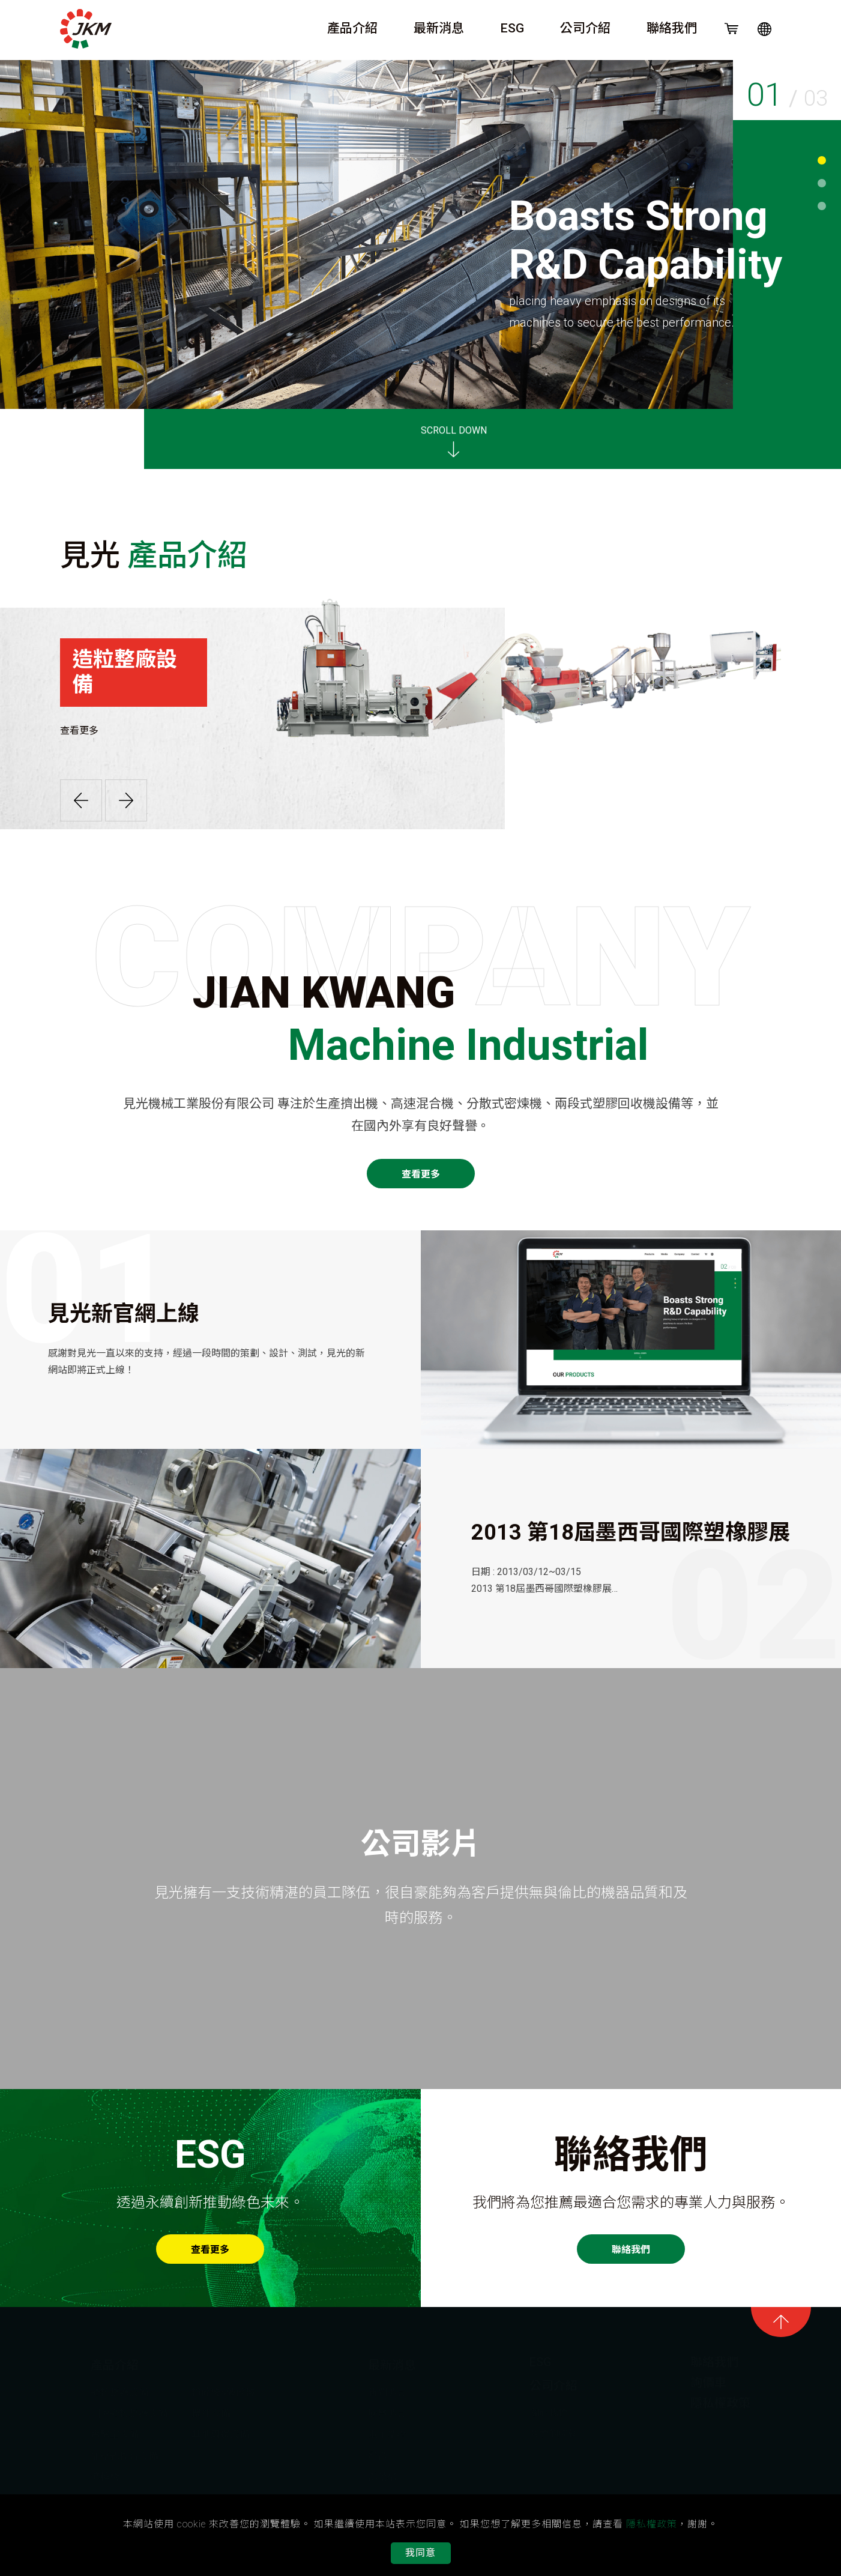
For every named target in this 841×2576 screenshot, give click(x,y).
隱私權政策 (720, 2399)
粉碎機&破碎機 (223, 2389)
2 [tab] (822, 183)
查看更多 (71, 730)
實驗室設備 (115, 2431)
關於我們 (548, 2409)
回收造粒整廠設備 (129, 2410)
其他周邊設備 (220, 2431)
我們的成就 (553, 2430)
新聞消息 (387, 2389)
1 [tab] (822, 160)
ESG (512, 28)
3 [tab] (822, 206)
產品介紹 (352, 28)
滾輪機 (105, 2473)
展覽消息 (387, 2410)
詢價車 (708, 2379)
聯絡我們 (672, 28)
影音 (377, 2452)
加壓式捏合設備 (124, 2452)
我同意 (420, 2553)
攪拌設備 (210, 2410)
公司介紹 (585, 28)
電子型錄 (387, 2431)
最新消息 (439, 28)
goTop (781, 2321)
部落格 (382, 2473)
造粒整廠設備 (119, 2389)
